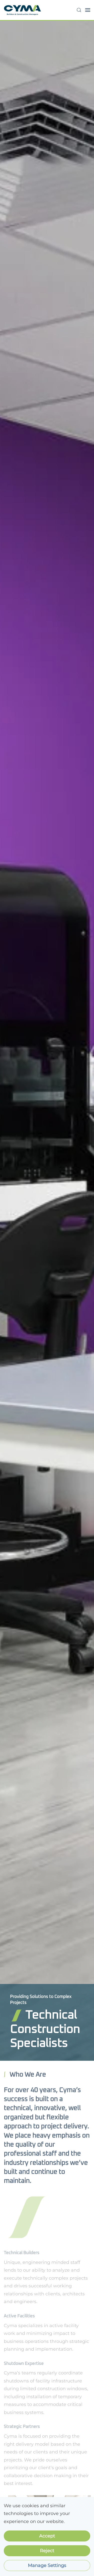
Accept (47, 2536)
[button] (78, 10)
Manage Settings (47, 2565)
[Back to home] (22, 10)
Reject (47, 2550)
